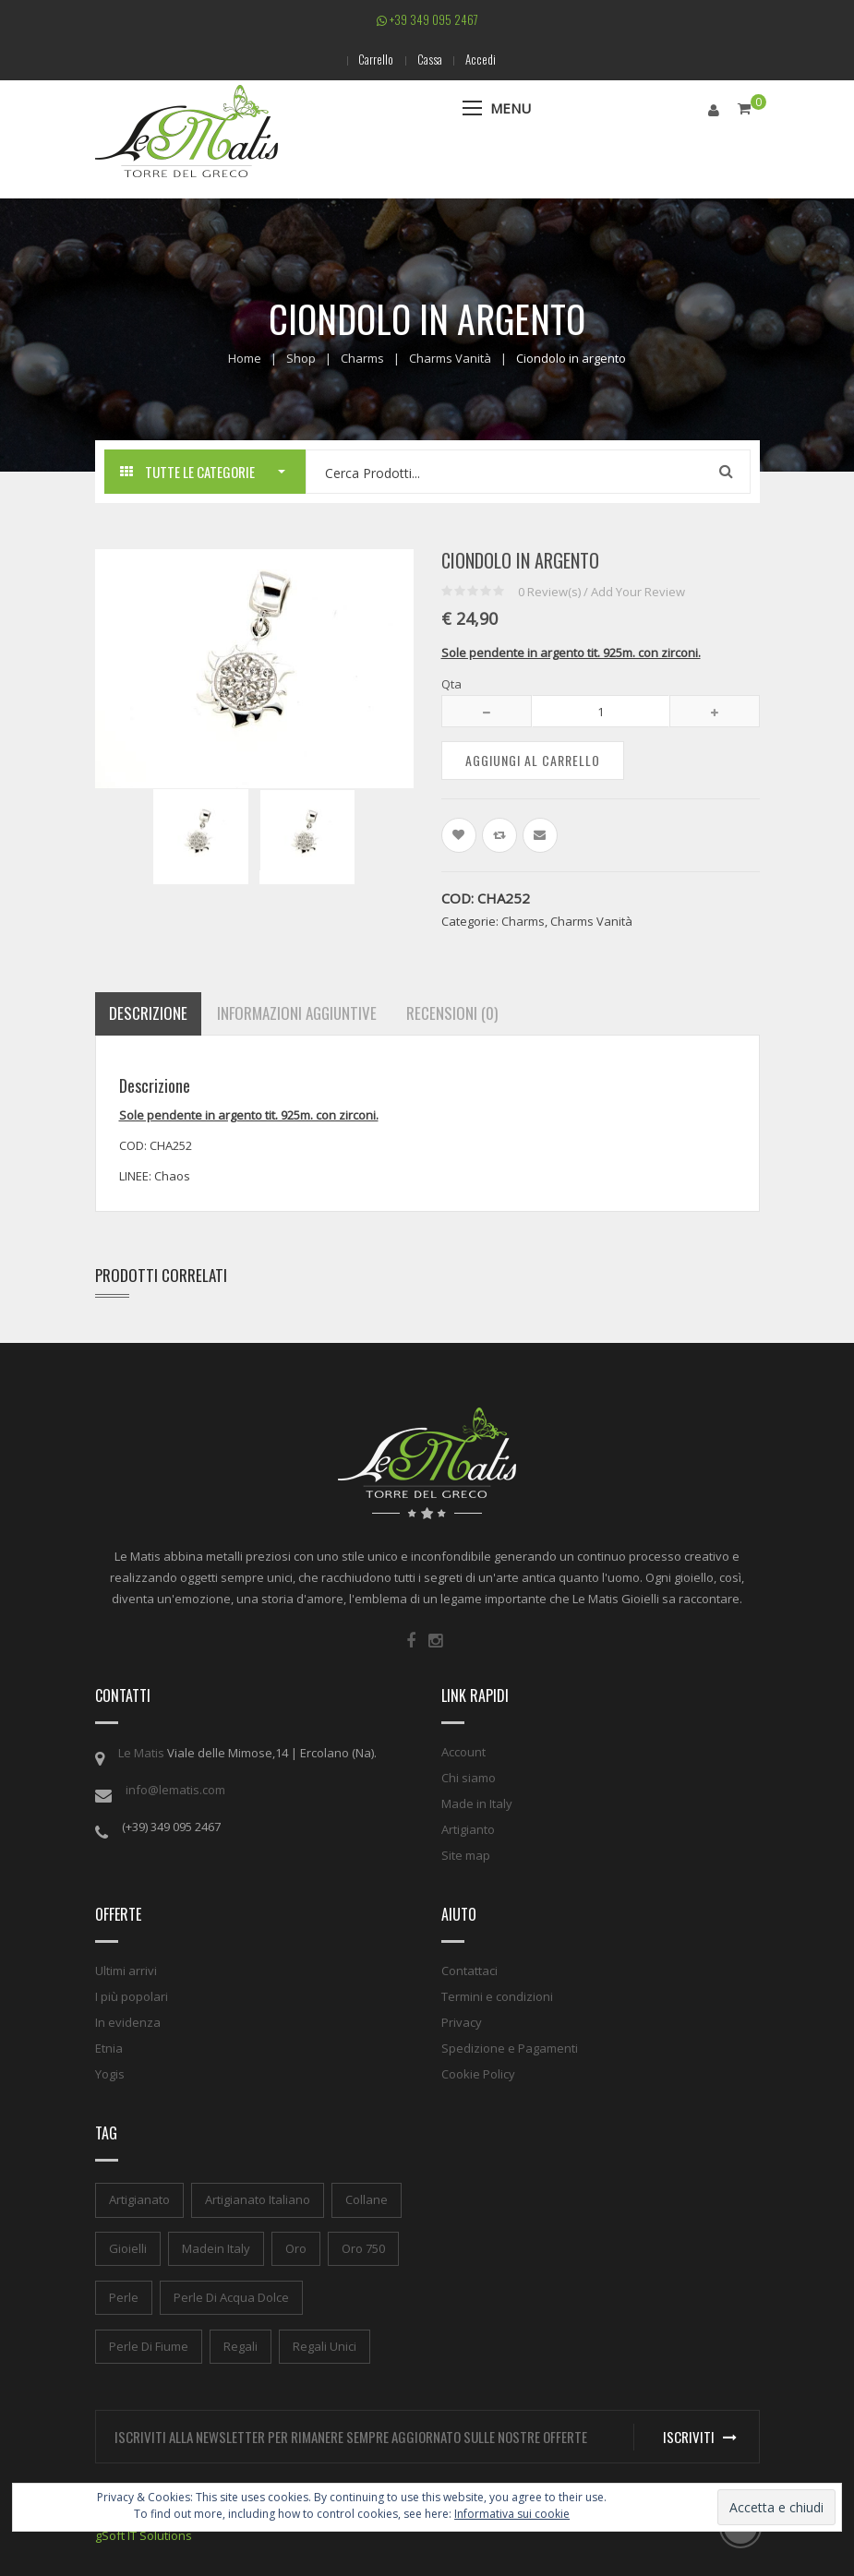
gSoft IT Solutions (143, 2534)
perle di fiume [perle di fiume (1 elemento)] (148, 2345)
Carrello (372, 59)
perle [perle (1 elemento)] (123, 2296)
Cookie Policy (478, 2073)
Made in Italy (476, 1803)
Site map (465, 1855)
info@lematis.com (175, 1789)
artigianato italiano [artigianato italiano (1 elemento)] (257, 2199)
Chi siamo (468, 1777)
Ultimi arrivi (126, 1970)
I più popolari (131, 1996)
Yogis (110, 2073)
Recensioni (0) (452, 1012)
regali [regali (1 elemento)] (240, 2345)
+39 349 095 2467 (427, 19)
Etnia (109, 2048)
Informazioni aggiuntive (297, 1012)
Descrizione (148, 1012)
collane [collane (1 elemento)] (366, 2199)
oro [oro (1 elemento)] (296, 2247)
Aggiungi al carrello (532, 759)
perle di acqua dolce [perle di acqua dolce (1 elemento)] (231, 2296)
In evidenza (128, 2022)
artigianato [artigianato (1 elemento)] (139, 2199)
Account (463, 1751)
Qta (451, 683)
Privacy (461, 2022)
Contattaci (469, 1970)
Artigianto (468, 1829)
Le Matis (141, 1752)
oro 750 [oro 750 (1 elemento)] (363, 2247)
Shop (301, 358)
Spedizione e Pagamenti (509, 2048)
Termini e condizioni (497, 1996)
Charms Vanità (450, 358)
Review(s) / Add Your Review (601, 590)
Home (244, 358)
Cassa (429, 59)
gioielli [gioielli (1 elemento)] (128, 2247)
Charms (362, 358)
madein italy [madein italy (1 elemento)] (216, 2247)
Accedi (485, 59)
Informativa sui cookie (512, 2514)
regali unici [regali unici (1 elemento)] (324, 2345)
